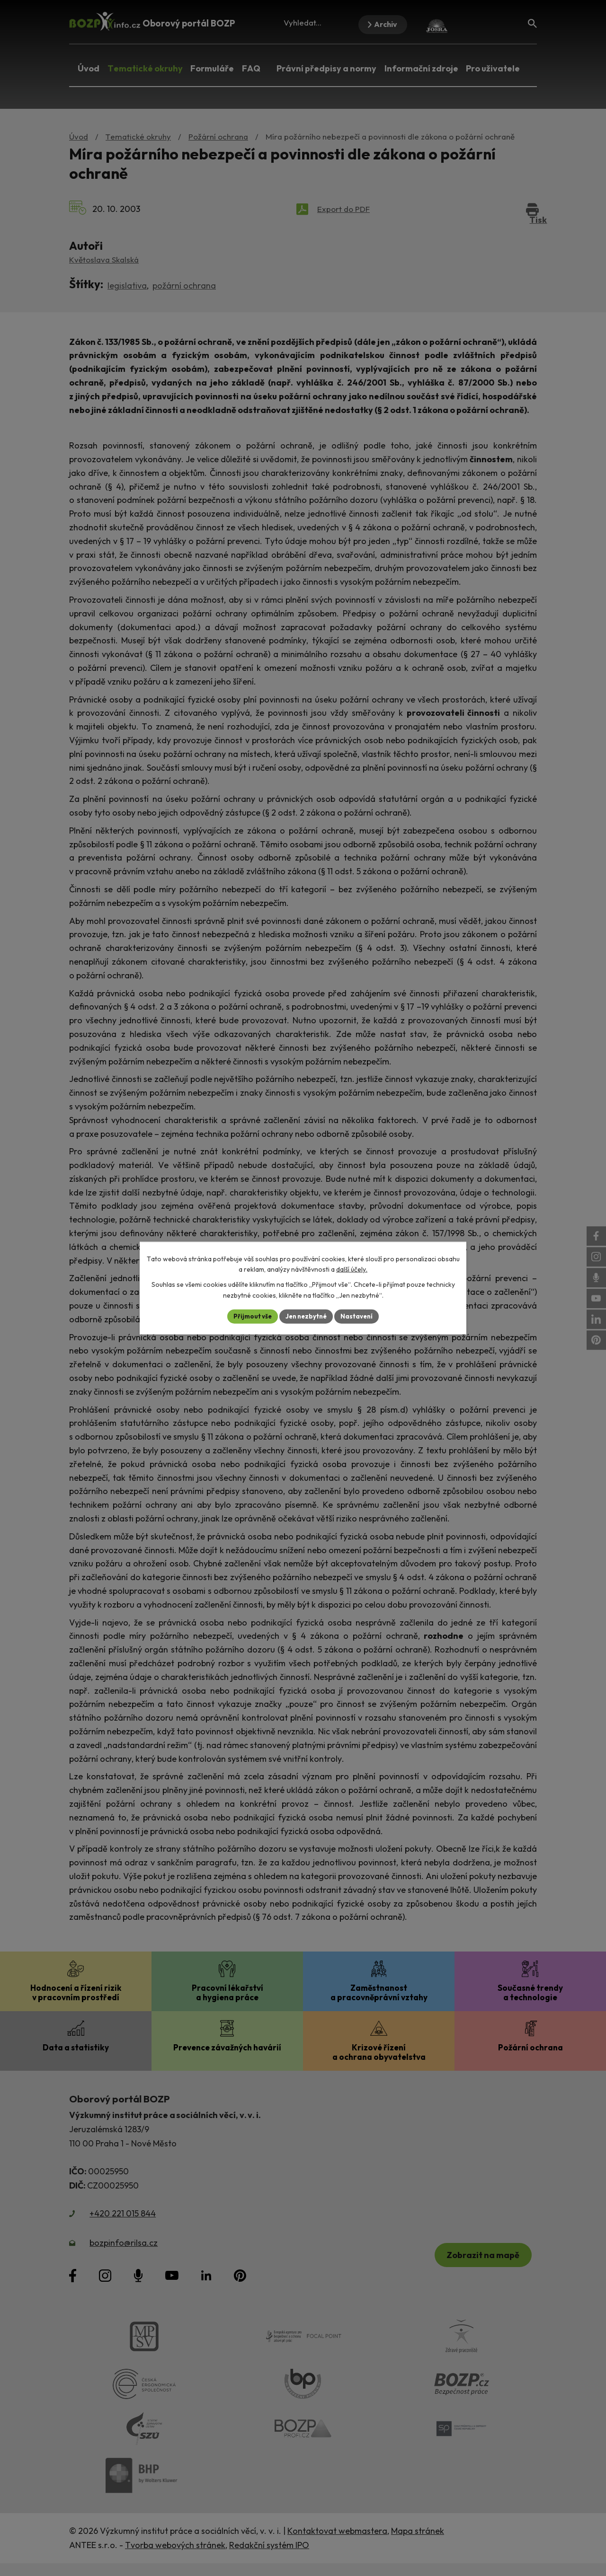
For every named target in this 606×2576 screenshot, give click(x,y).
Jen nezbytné (306, 1316)
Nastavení (360, 1316)
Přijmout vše (249, 1316)
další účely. (351, 1269)
